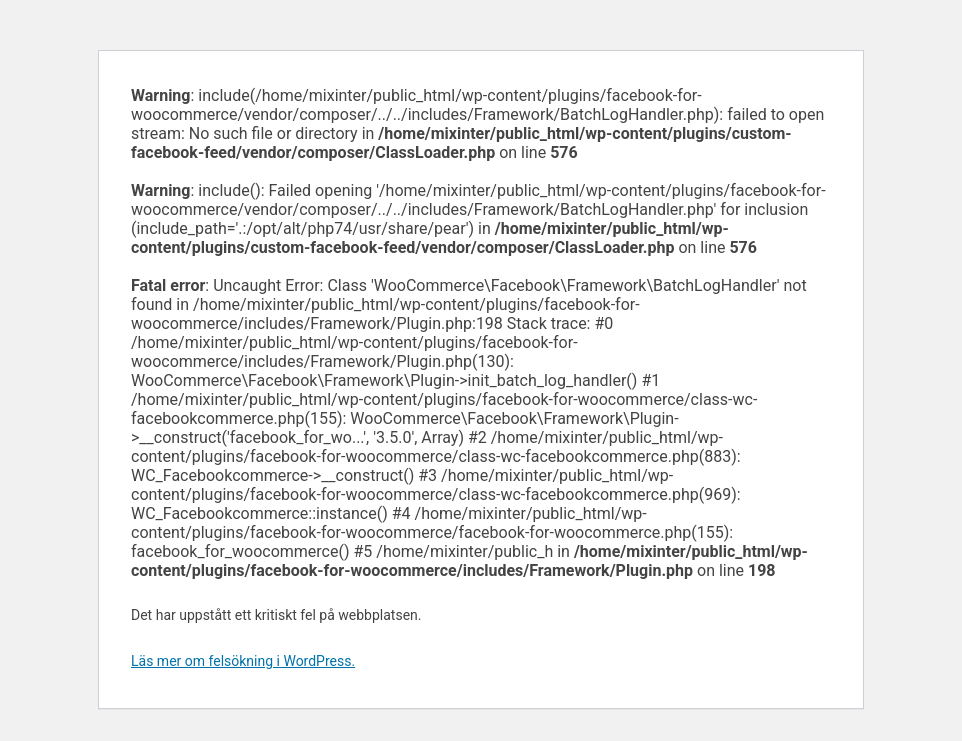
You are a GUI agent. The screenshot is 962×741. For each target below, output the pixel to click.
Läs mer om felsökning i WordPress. (243, 661)
